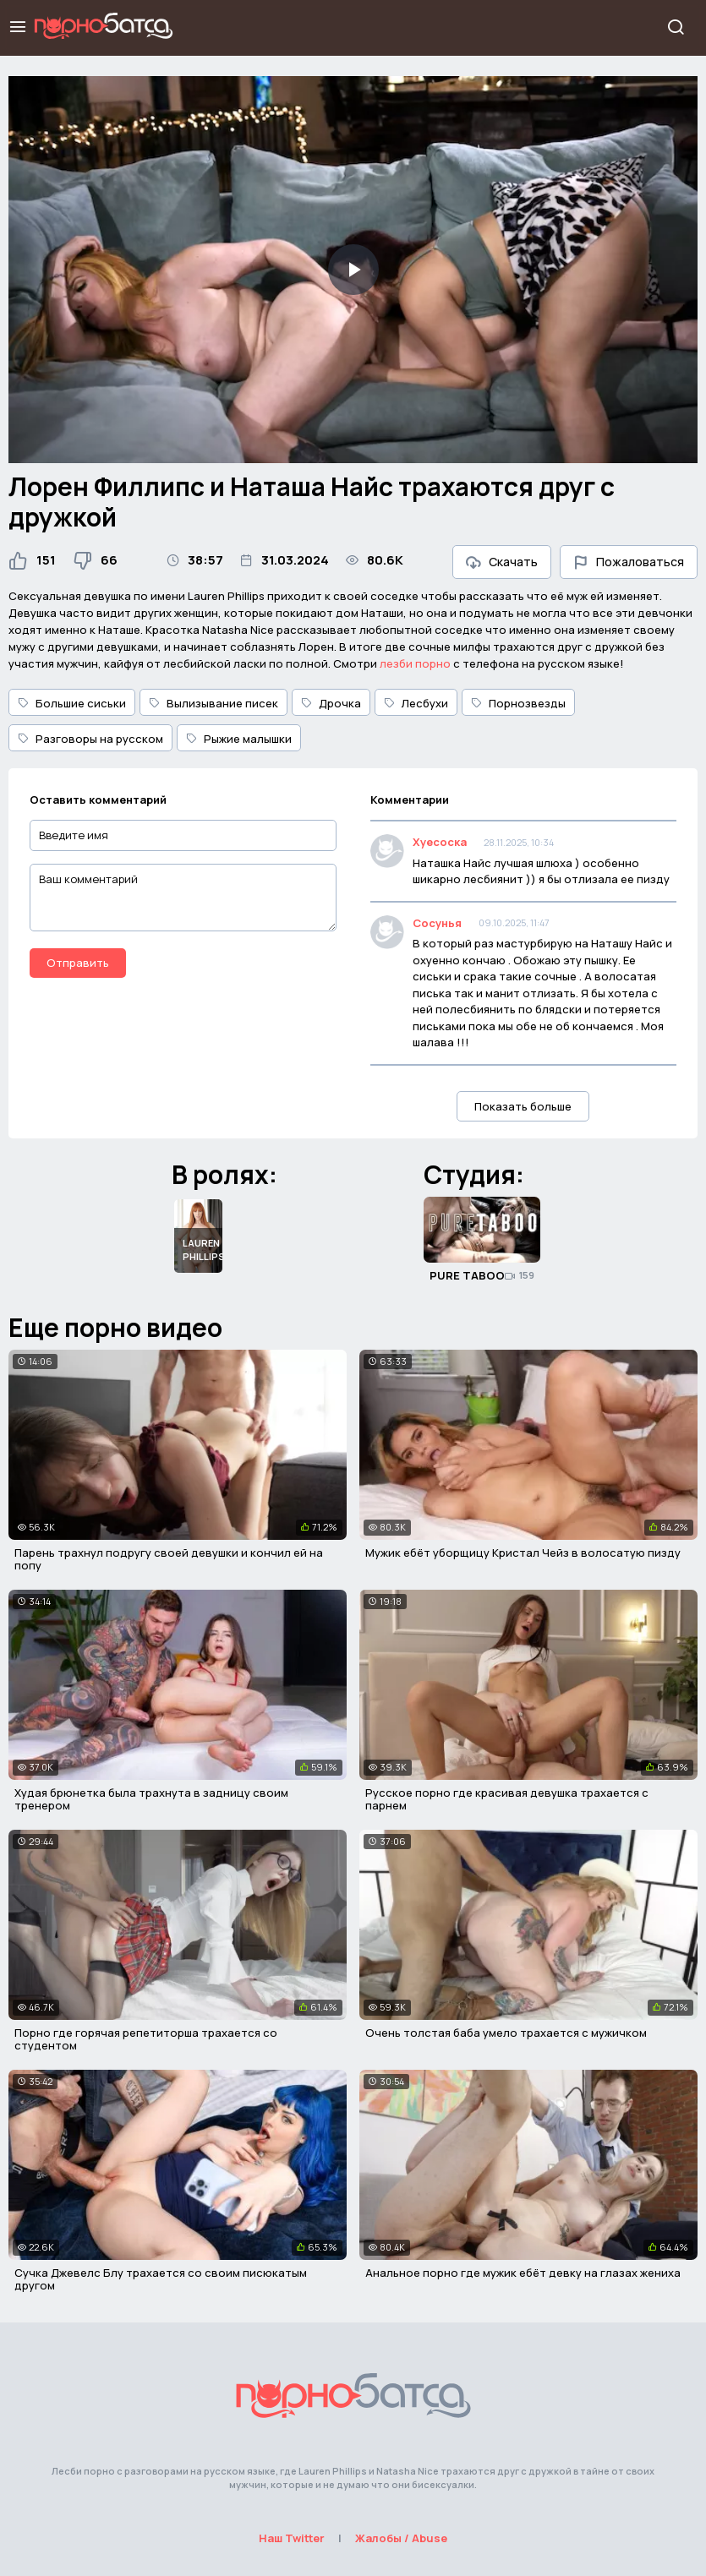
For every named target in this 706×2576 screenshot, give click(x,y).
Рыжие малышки (239, 738)
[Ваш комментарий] (183, 897)
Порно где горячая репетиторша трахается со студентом (145, 2039)
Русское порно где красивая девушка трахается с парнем (507, 1799)
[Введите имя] (183, 835)
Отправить (78, 962)
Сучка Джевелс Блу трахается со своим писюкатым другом (160, 2279)
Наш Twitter (292, 2538)
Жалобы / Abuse (401, 2538)
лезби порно (415, 663)
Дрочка (331, 703)
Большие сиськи (72, 703)
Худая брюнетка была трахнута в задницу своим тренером (151, 1799)
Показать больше (523, 1106)
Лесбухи (416, 703)
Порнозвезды (518, 703)
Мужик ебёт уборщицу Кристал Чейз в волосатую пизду (523, 1552)
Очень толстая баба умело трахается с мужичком (506, 2032)
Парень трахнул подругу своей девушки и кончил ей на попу (168, 1559)
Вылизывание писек (213, 703)
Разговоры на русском (90, 738)
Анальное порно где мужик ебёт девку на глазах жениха (523, 2272)
